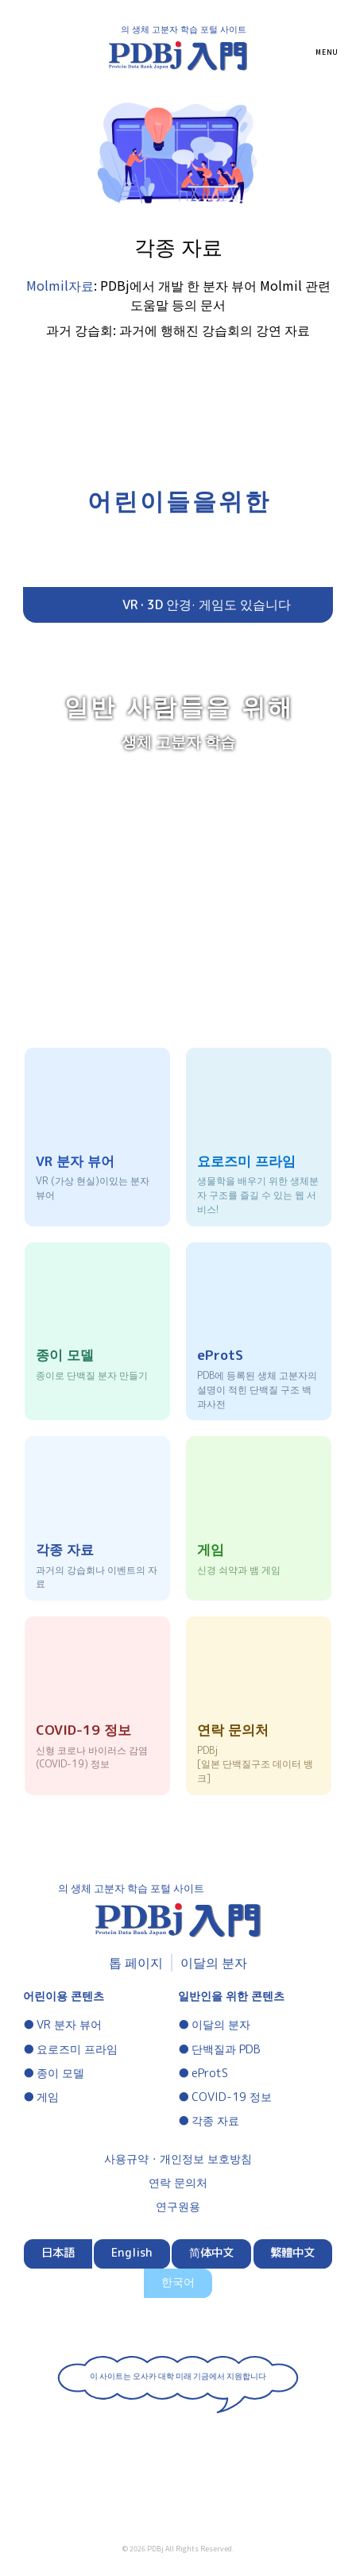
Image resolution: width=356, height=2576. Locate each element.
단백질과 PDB (226, 2049)
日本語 (58, 2253)
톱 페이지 (136, 1963)
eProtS (210, 2073)
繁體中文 (292, 2253)
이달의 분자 (213, 1963)
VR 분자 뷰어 (69, 2025)
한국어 (178, 2282)
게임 (48, 2097)
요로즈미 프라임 (77, 2049)
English (132, 2253)
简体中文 (211, 2253)
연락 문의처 (178, 2183)
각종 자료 (215, 2121)
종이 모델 (60, 2073)
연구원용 (178, 2207)
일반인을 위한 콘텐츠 (231, 1996)
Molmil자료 (60, 285)
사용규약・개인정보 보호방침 (178, 2159)
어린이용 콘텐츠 (63, 1996)
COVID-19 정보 (232, 2097)
